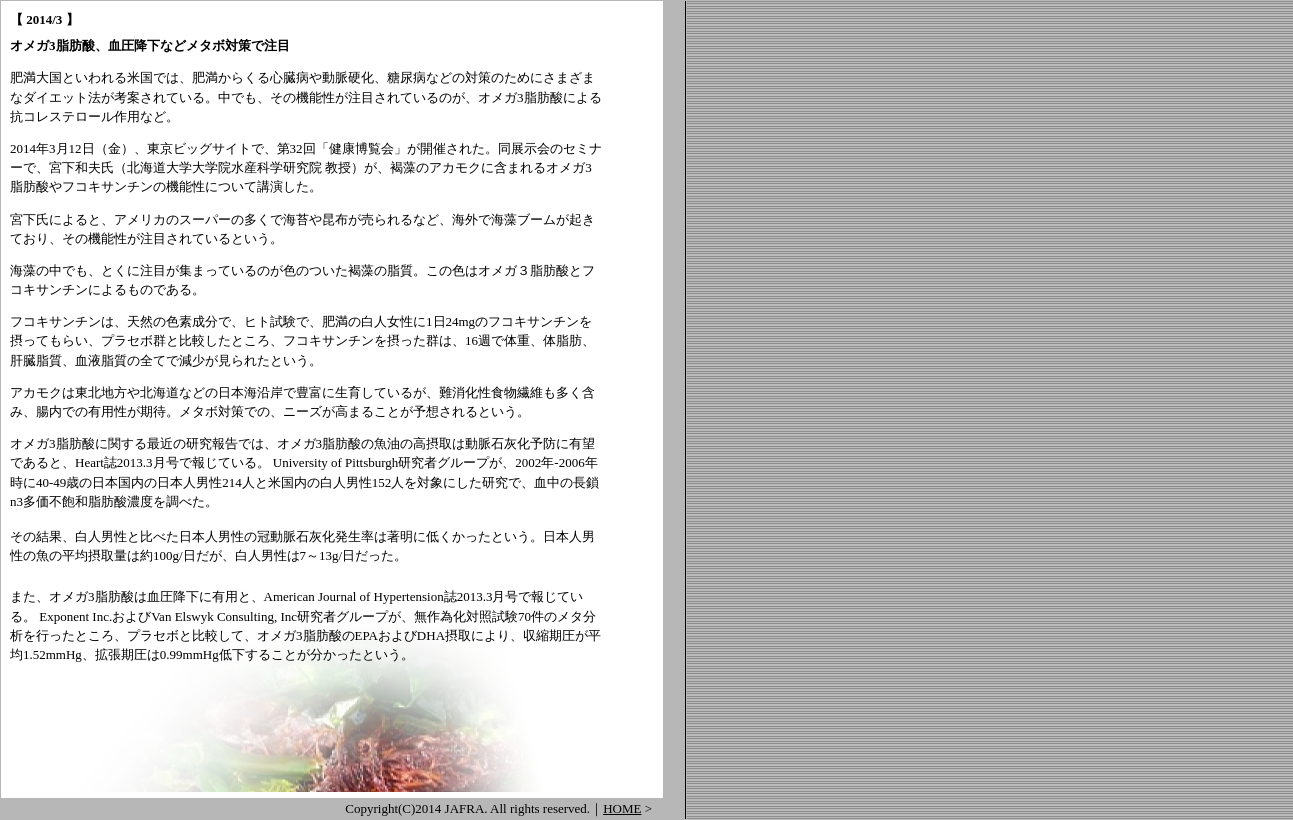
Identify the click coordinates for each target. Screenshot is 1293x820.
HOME (622, 808)
